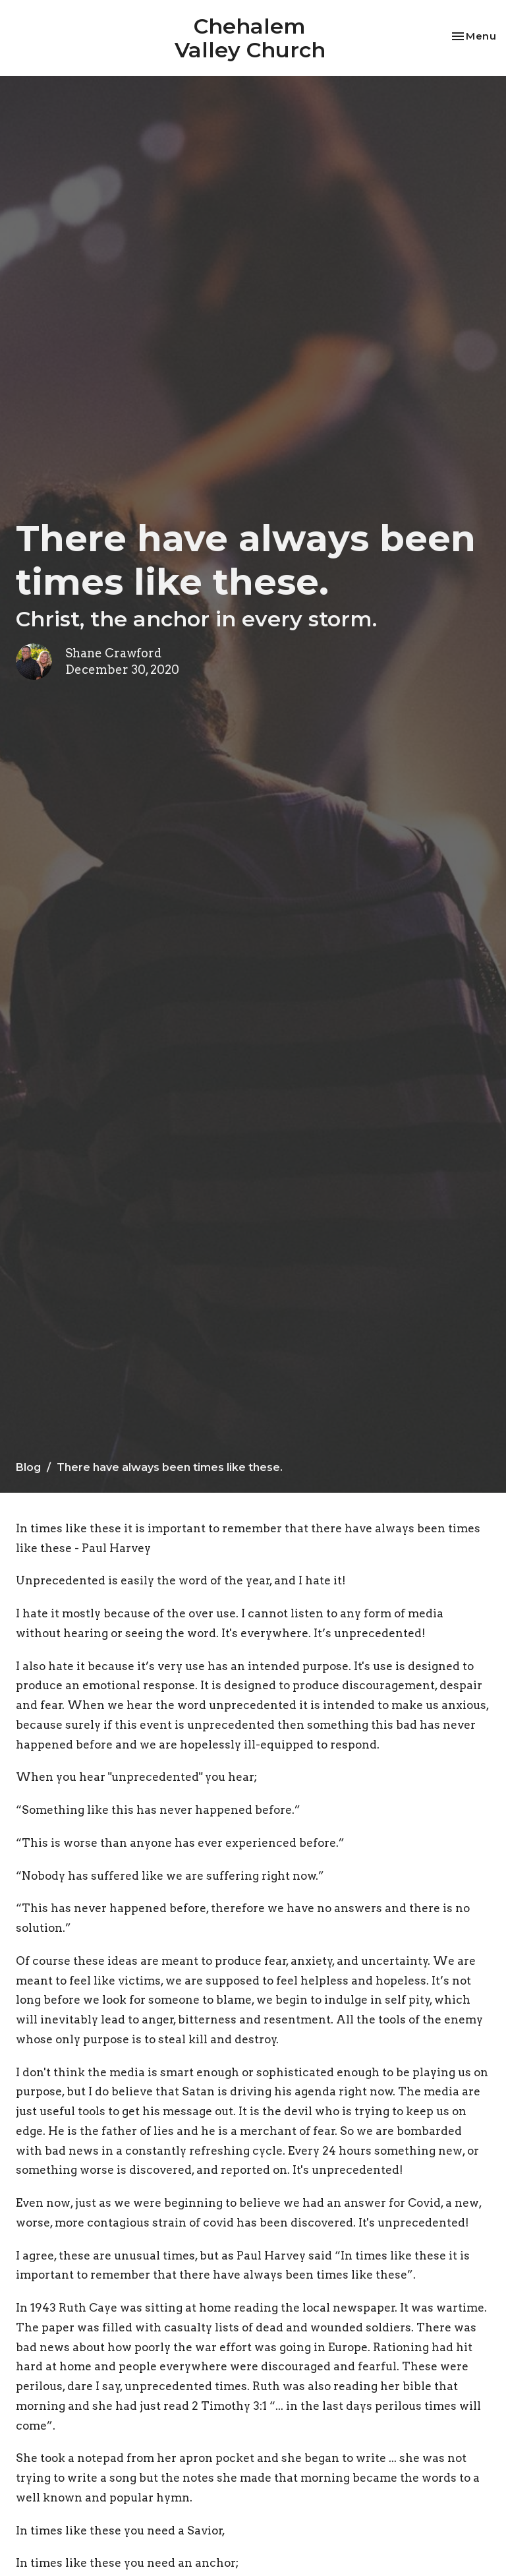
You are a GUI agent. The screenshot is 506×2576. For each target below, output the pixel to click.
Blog (28, 1467)
